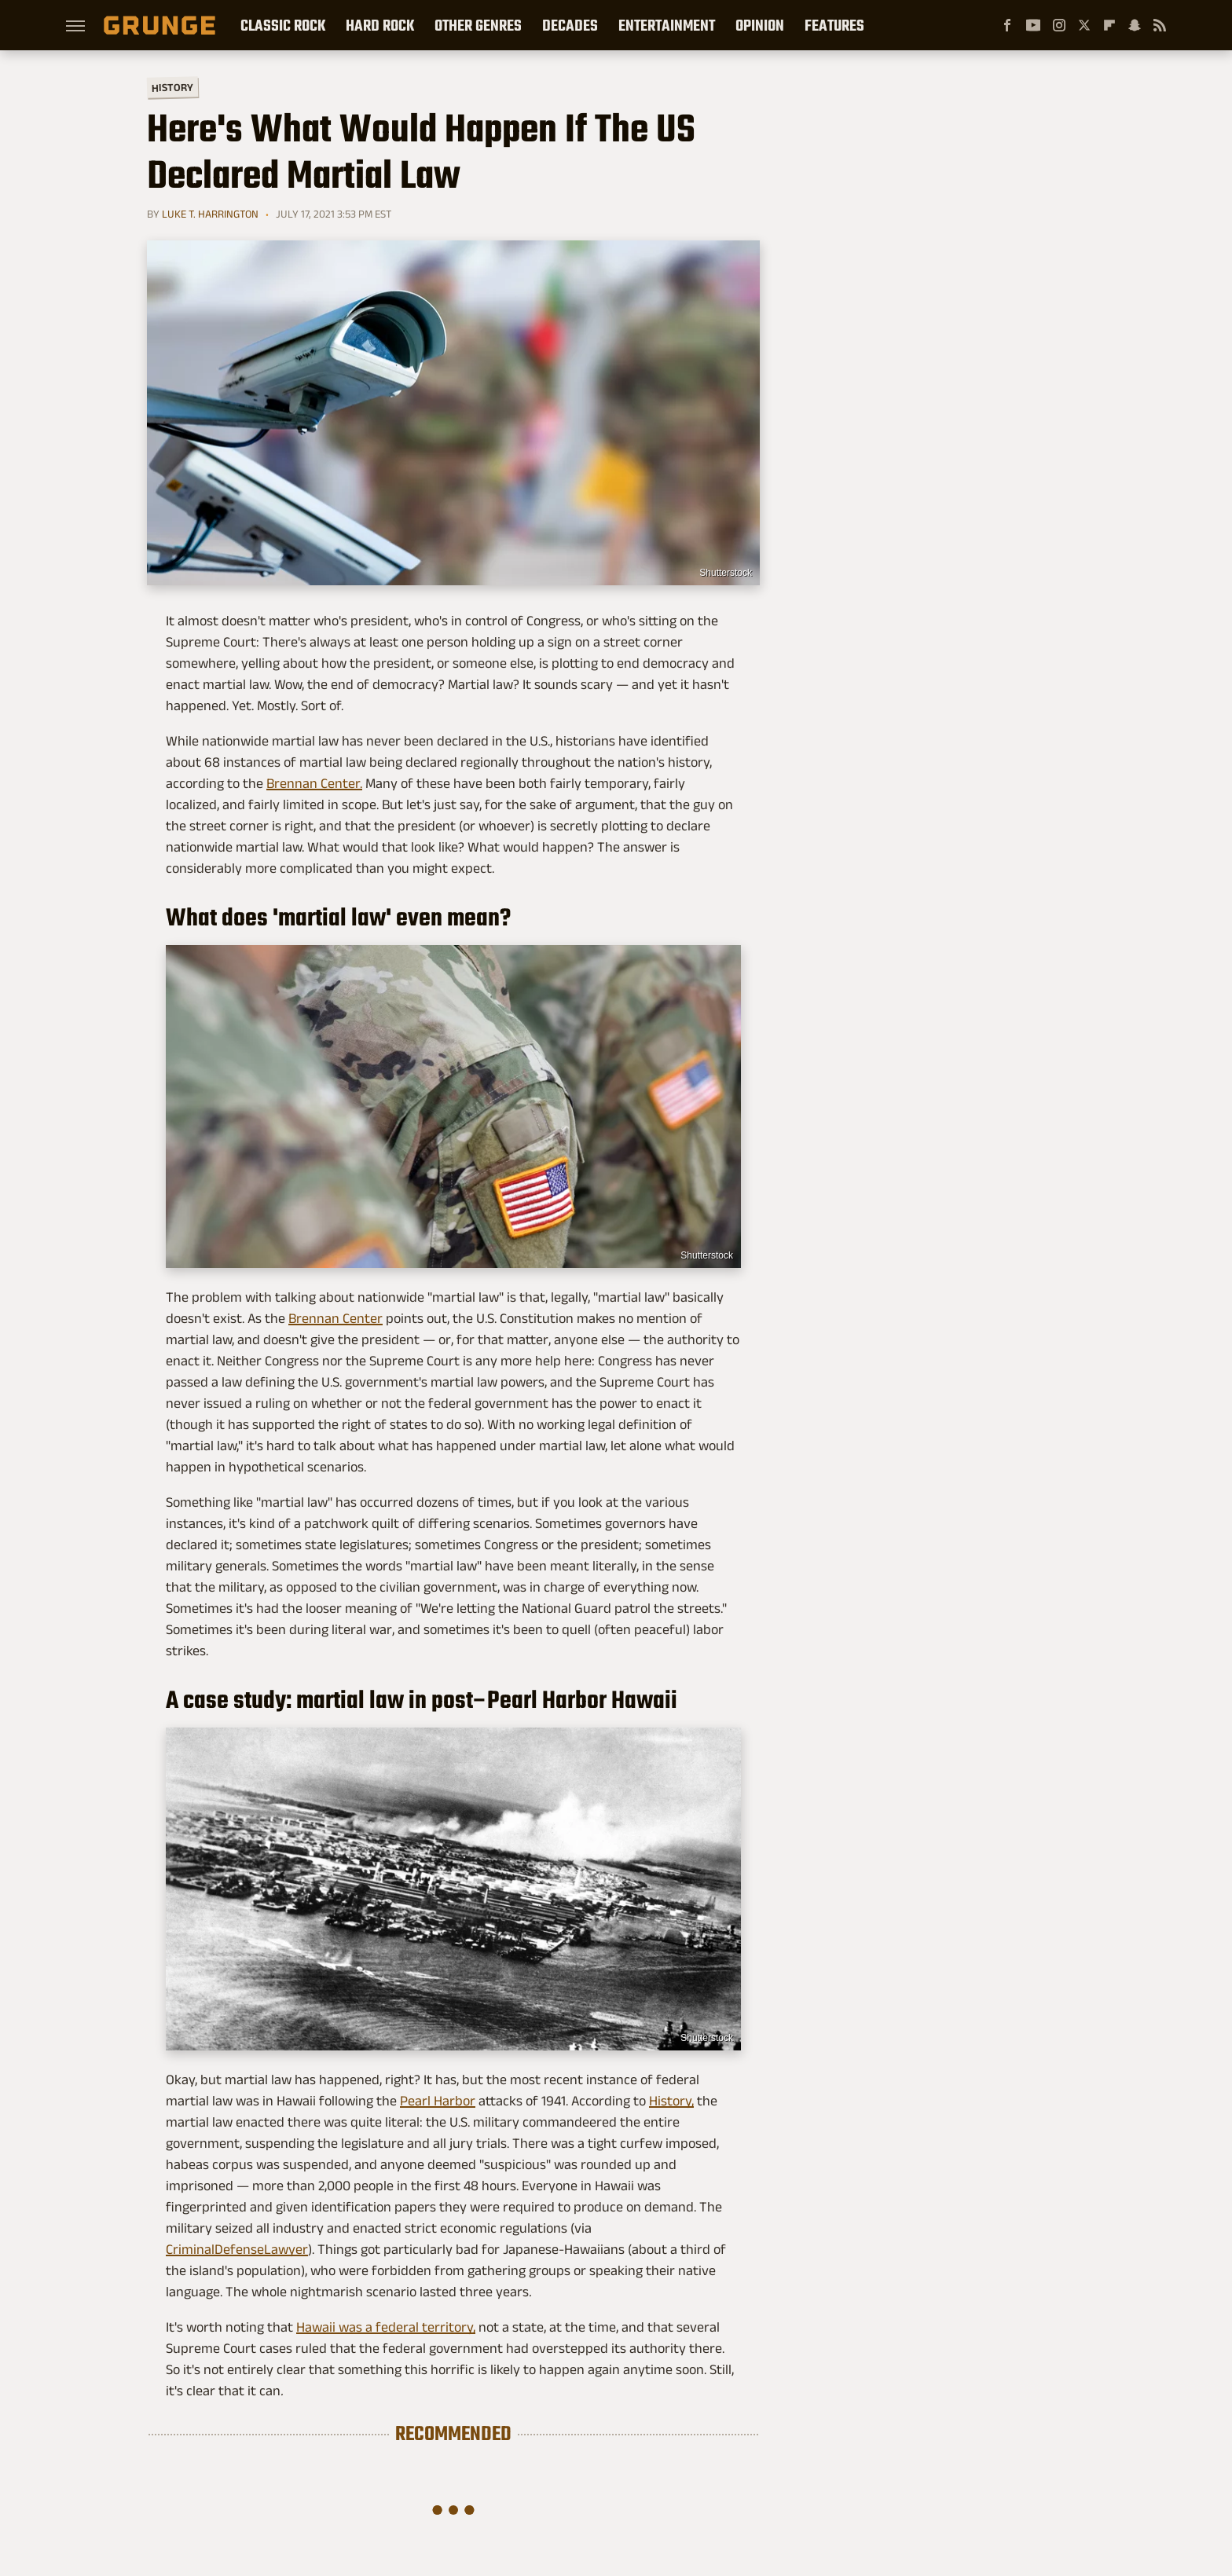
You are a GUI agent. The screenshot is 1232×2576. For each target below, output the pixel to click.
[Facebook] (1007, 25)
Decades (570, 25)
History (172, 86)
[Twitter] (1084, 25)
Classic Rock (282, 25)
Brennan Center (335, 1318)
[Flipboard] (1109, 25)
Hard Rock (380, 25)
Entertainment (666, 25)
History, (671, 2101)
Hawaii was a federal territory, (385, 2327)
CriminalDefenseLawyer (237, 2249)
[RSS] (1159, 25)
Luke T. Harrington (210, 213)
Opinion (759, 25)
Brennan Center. (314, 783)
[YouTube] (1033, 25)
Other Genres (478, 25)
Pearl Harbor (437, 2101)
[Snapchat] (1134, 25)
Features (834, 25)
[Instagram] (1059, 25)
